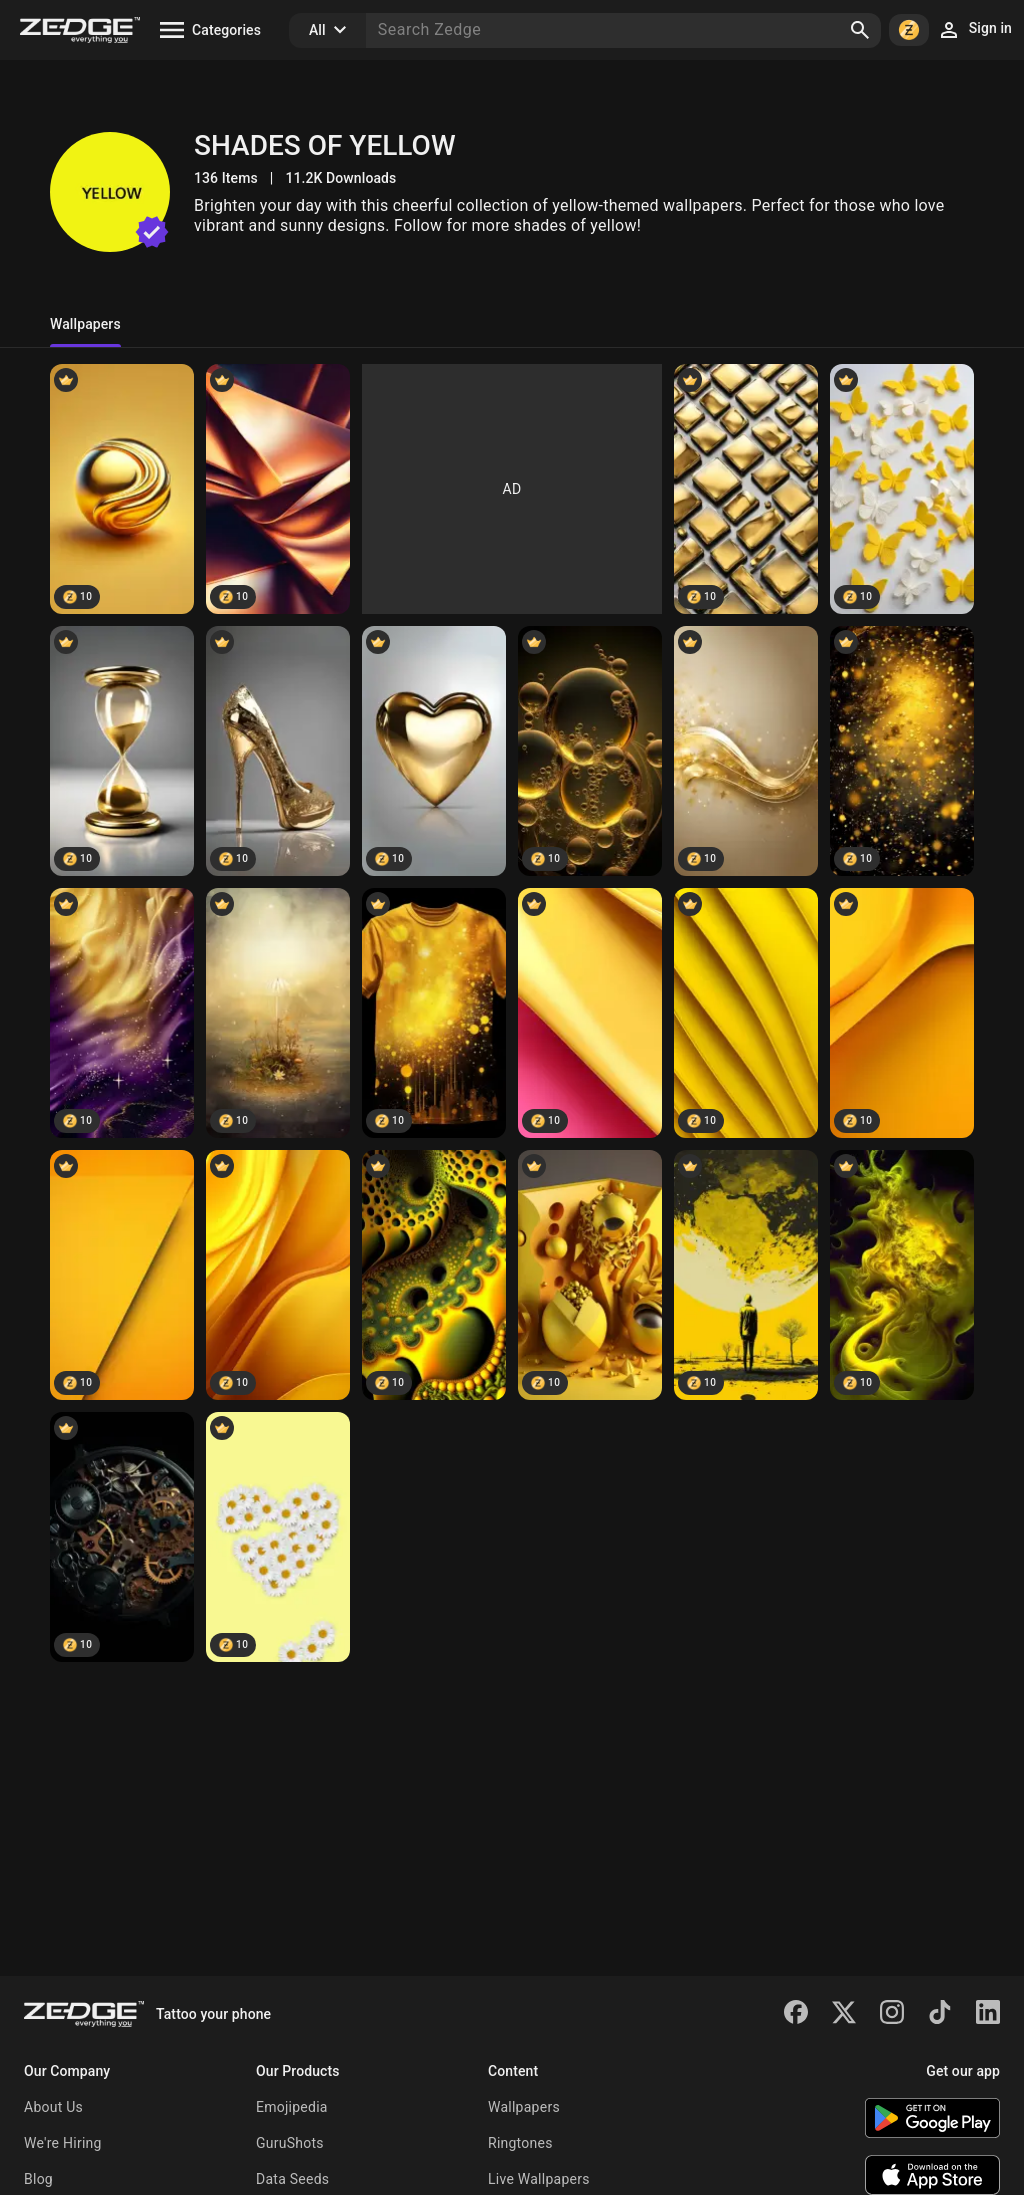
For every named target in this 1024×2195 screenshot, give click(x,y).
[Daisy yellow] (278, 1537)
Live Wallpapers (539, 2179)
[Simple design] (278, 1275)
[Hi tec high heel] (278, 751)
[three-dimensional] (590, 1275)
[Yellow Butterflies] (902, 489)
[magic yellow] (278, 1013)
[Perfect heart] (434, 751)
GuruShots (290, 2143)
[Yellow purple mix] (122, 1013)
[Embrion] (902, 1275)
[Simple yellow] (122, 1275)
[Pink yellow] (590, 1013)
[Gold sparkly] (746, 751)
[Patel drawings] (746, 1275)
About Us (53, 2107)
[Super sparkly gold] (902, 751)
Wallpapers (524, 2107)
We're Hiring (63, 2143)
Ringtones (520, 2143)
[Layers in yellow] (746, 1013)
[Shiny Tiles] (746, 489)
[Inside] (434, 1275)
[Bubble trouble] (590, 751)
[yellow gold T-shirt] (434, 1013)
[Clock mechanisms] (122, 1537)
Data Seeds (292, 2179)
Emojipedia (292, 2107)
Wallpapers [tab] (85, 324)
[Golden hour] (122, 751)
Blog (38, 2179)
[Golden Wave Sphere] (122, 489)
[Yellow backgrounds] (902, 1013)
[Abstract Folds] (278, 489)
